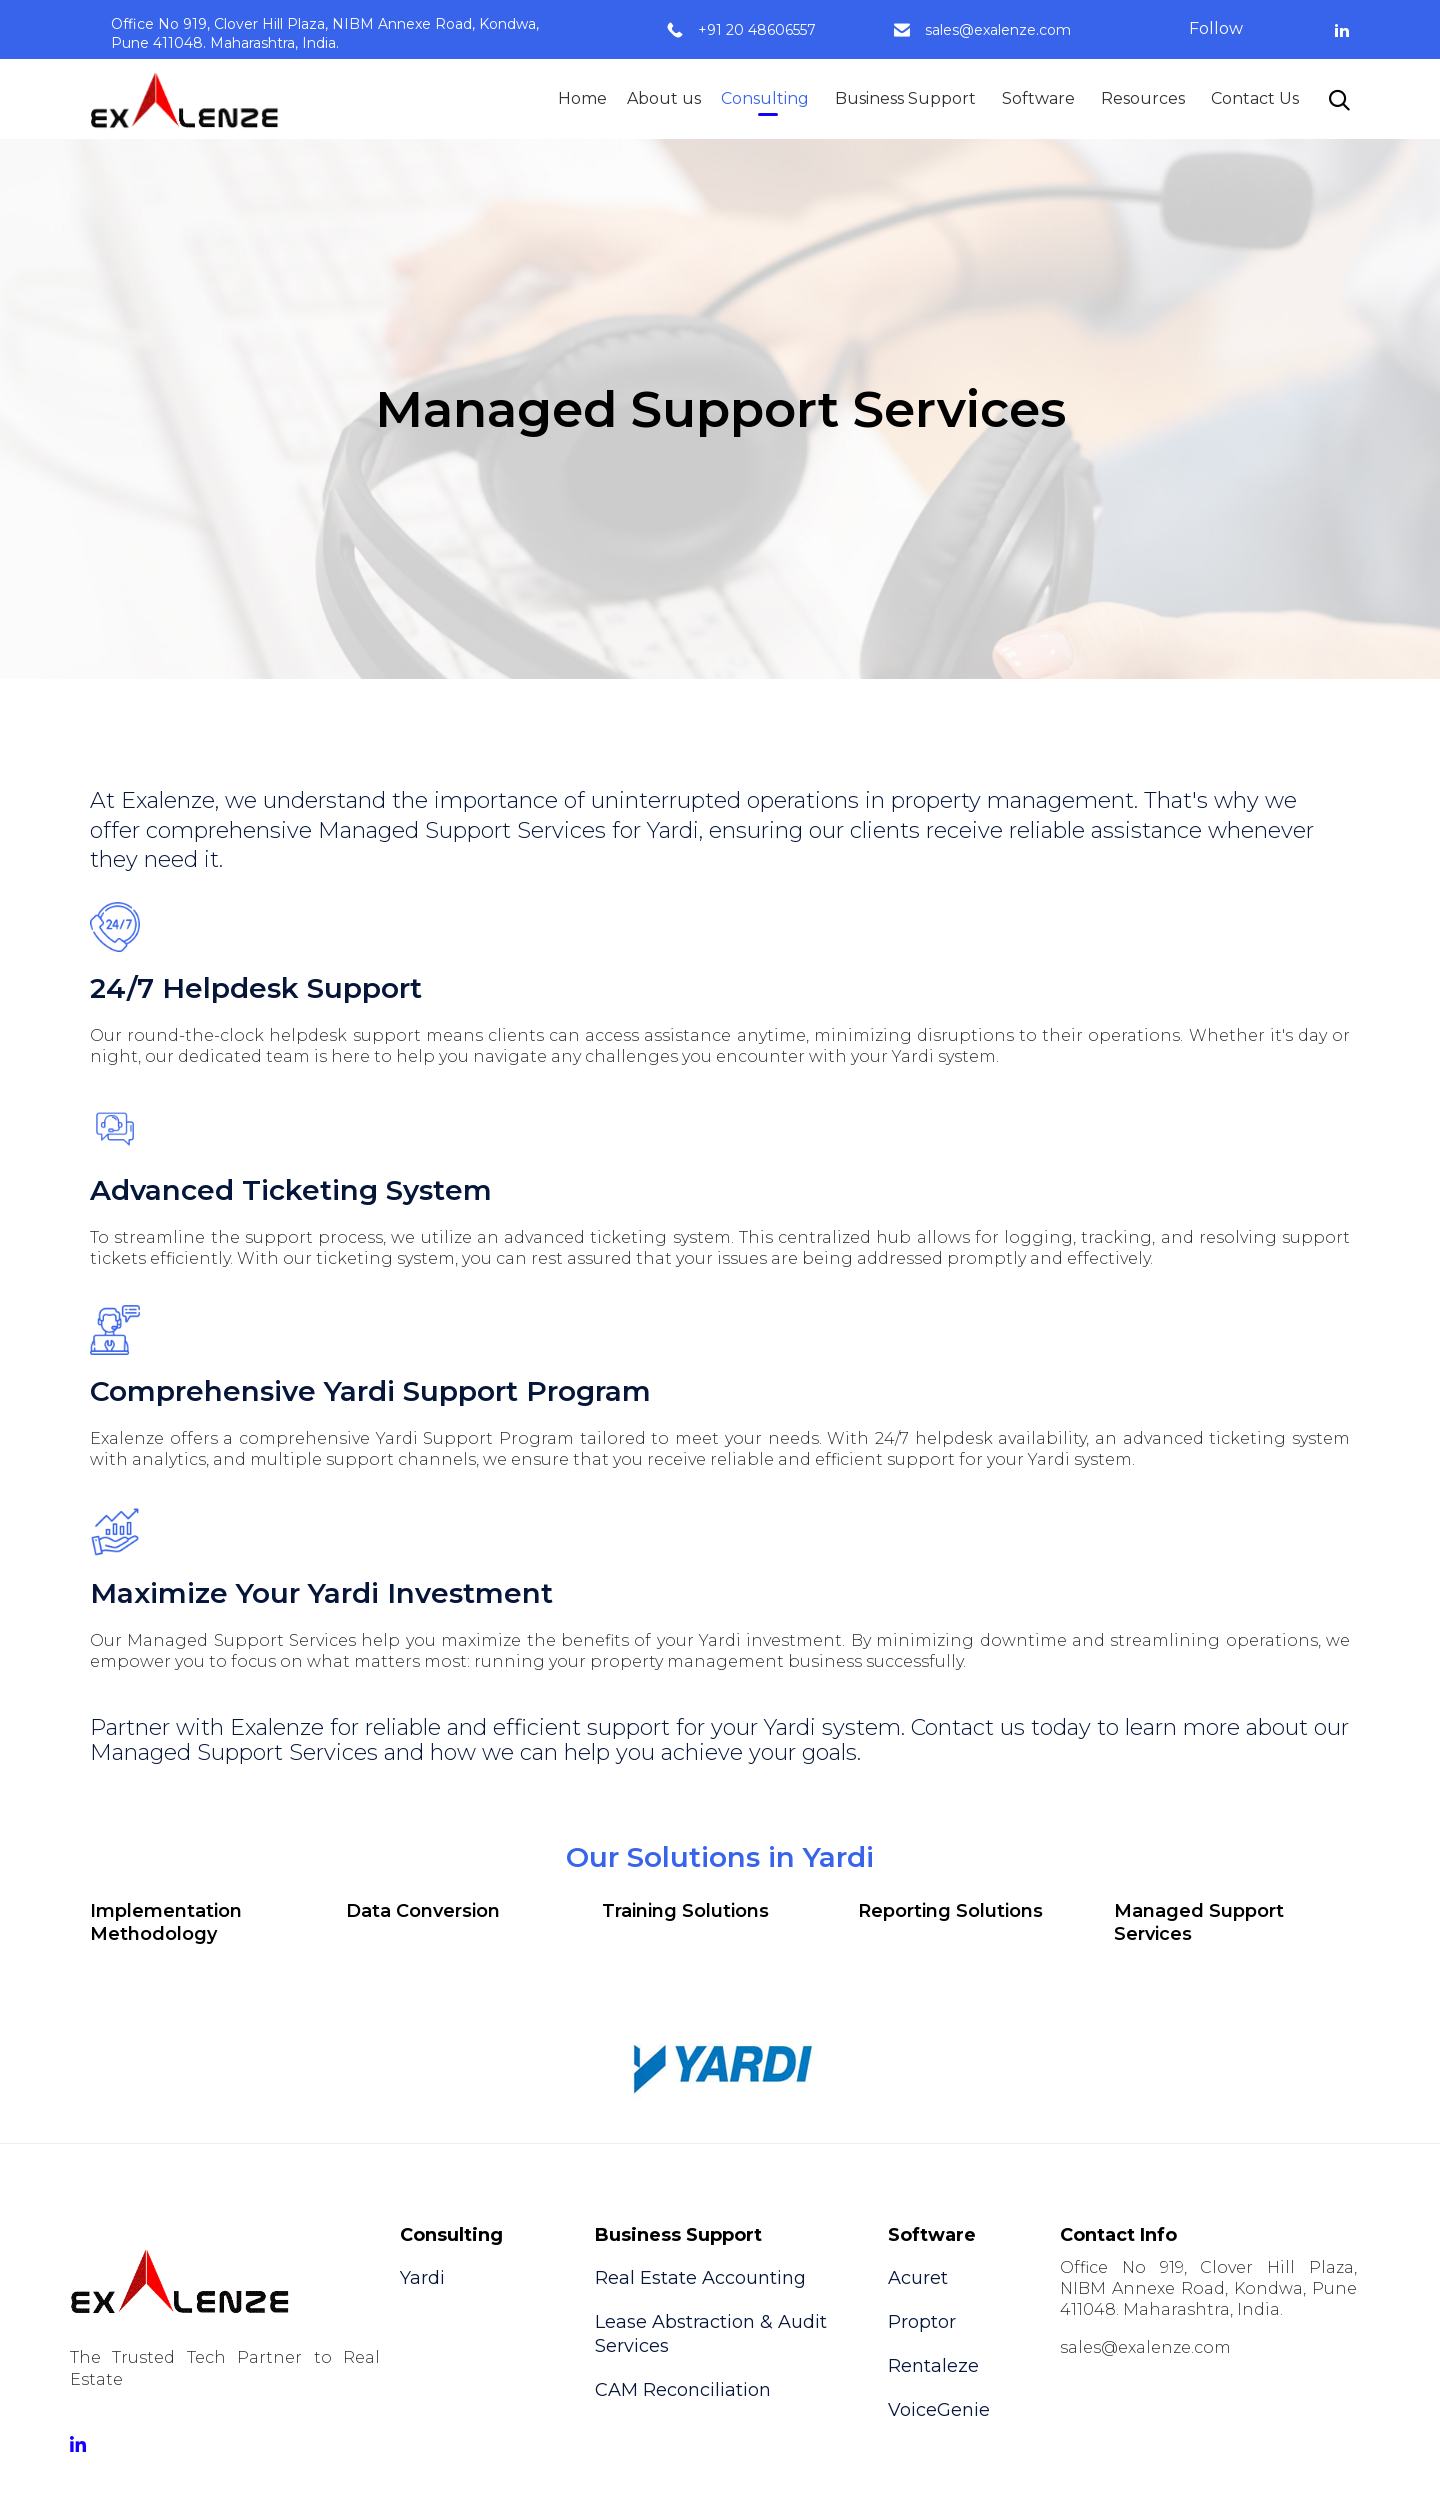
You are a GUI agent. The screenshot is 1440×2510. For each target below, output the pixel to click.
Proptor (922, 2322)
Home (582, 98)
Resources (1143, 98)
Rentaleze (933, 2366)
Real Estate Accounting (700, 2278)
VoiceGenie (939, 2410)
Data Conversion (423, 1911)
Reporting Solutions (950, 1911)
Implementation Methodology (166, 1922)
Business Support (905, 98)
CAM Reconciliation (683, 2390)
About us (664, 98)
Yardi (422, 2278)
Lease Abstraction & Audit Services (711, 2334)
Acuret (918, 2278)
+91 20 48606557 (757, 30)
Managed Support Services (1199, 1922)
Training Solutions (685, 1911)
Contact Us (1255, 98)
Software (1038, 98)
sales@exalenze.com (998, 30)
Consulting (765, 98)
